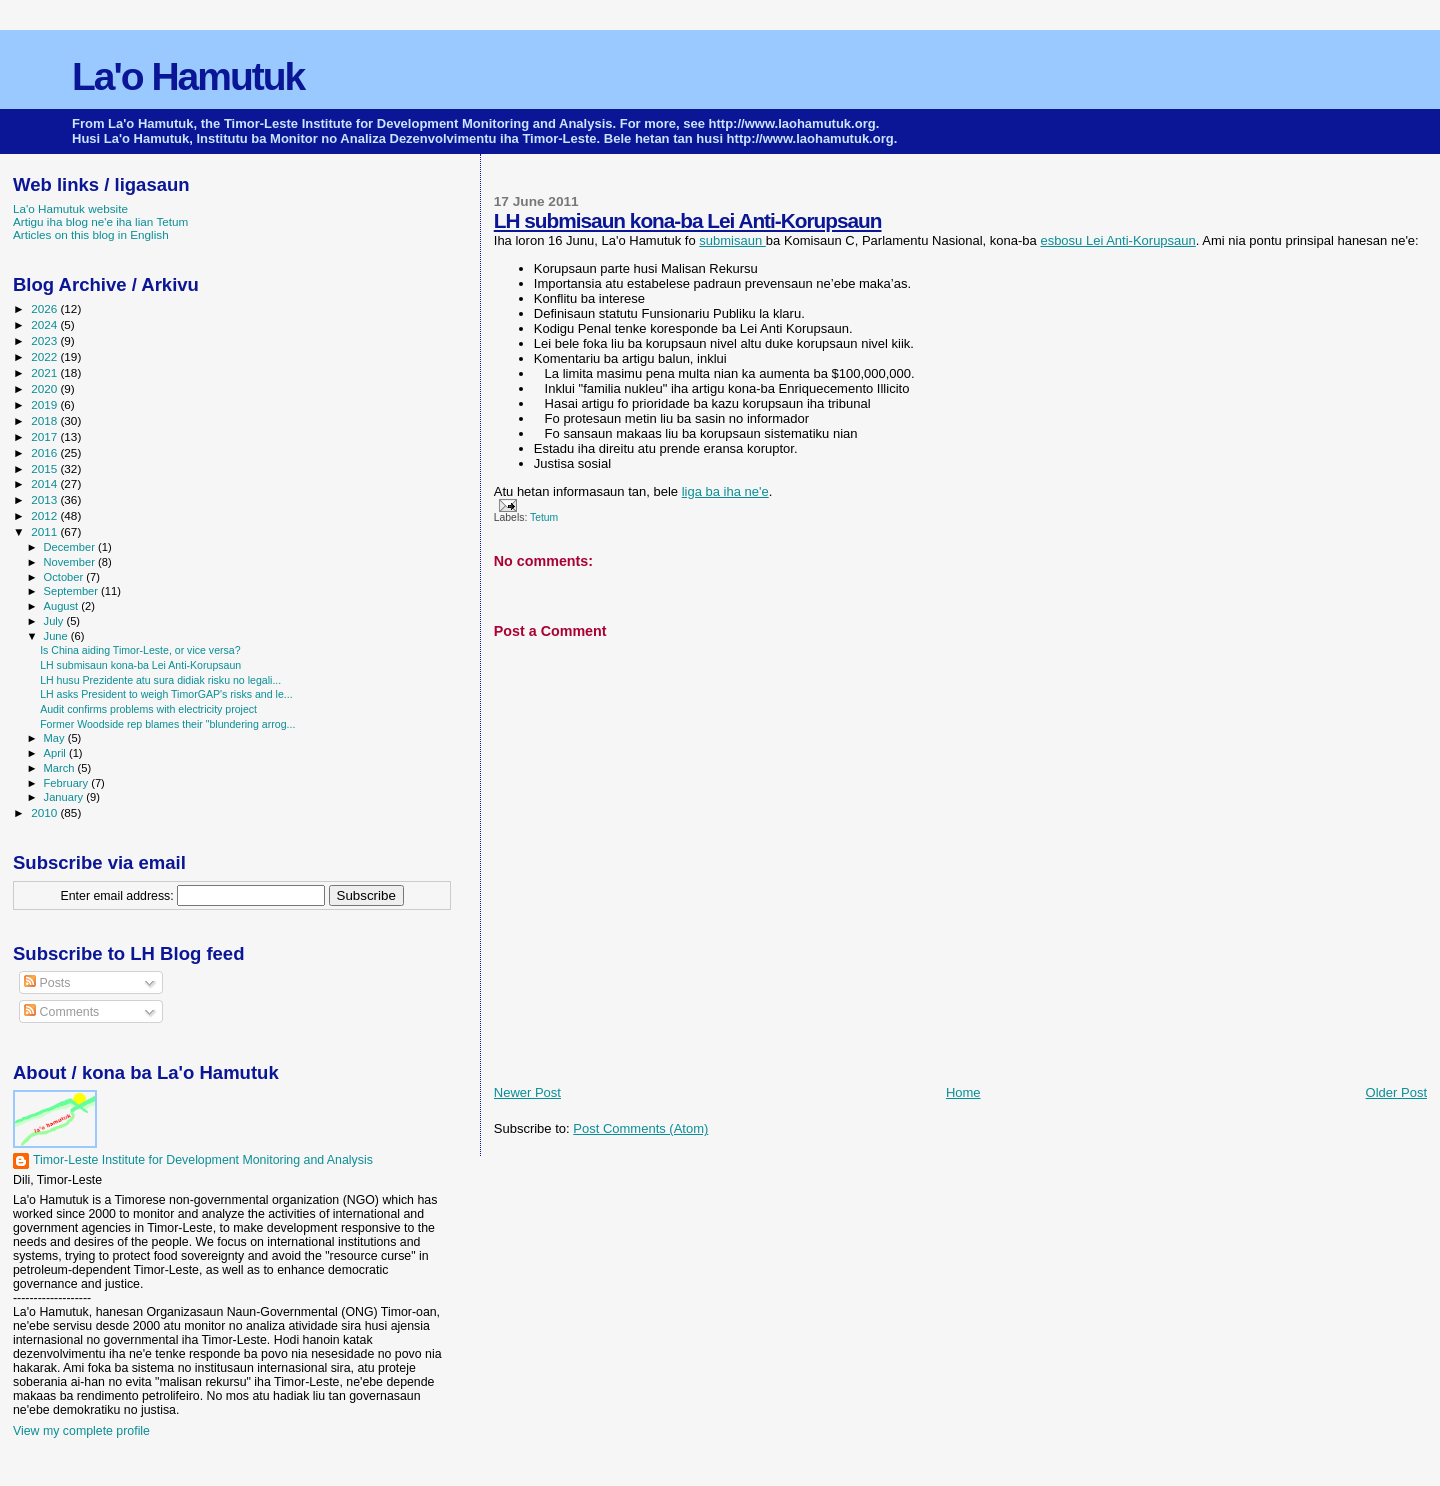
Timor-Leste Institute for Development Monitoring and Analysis (203, 1160)
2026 (45, 308)
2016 (45, 452)
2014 (45, 483)
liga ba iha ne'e (725, 491)
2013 (45, 499)
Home (963, 1092)
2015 (45, 468)
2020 (45, 388)
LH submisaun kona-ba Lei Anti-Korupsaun (688, 220)
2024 (45, 324)
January (65, 797)
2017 (45, 436)
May (56, 738)
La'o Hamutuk (188, 76)
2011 (45, 531)
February (68, 783)
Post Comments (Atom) (640, 1128)
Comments (61, 1012)
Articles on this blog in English (91, 234)
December (71, 547)
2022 (45, 356)
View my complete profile (81, 1431)
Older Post (1396, 1092)
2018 (45, 420)
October (65, 577)
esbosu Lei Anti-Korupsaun (1117, 240)
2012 (45, 515)
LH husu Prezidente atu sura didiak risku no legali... (160, 680)
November (71, 562)
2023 (45, 340)
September (73, 591)
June (57, 636)
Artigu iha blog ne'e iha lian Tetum (100, 221)
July (55, 621)
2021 (45, 372)
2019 (45, 404)
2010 (45, 812)
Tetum (544, 517)
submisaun (732, 240)
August (63, 606)
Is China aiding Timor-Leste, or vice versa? (140, 650)
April (56, 753)
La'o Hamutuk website (70, 208)
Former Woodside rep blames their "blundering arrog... (167, 724)
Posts (47, 983)
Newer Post (527, 1092)
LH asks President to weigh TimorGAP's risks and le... (166, 694)
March (61, 768)
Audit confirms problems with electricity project (148, 709)
